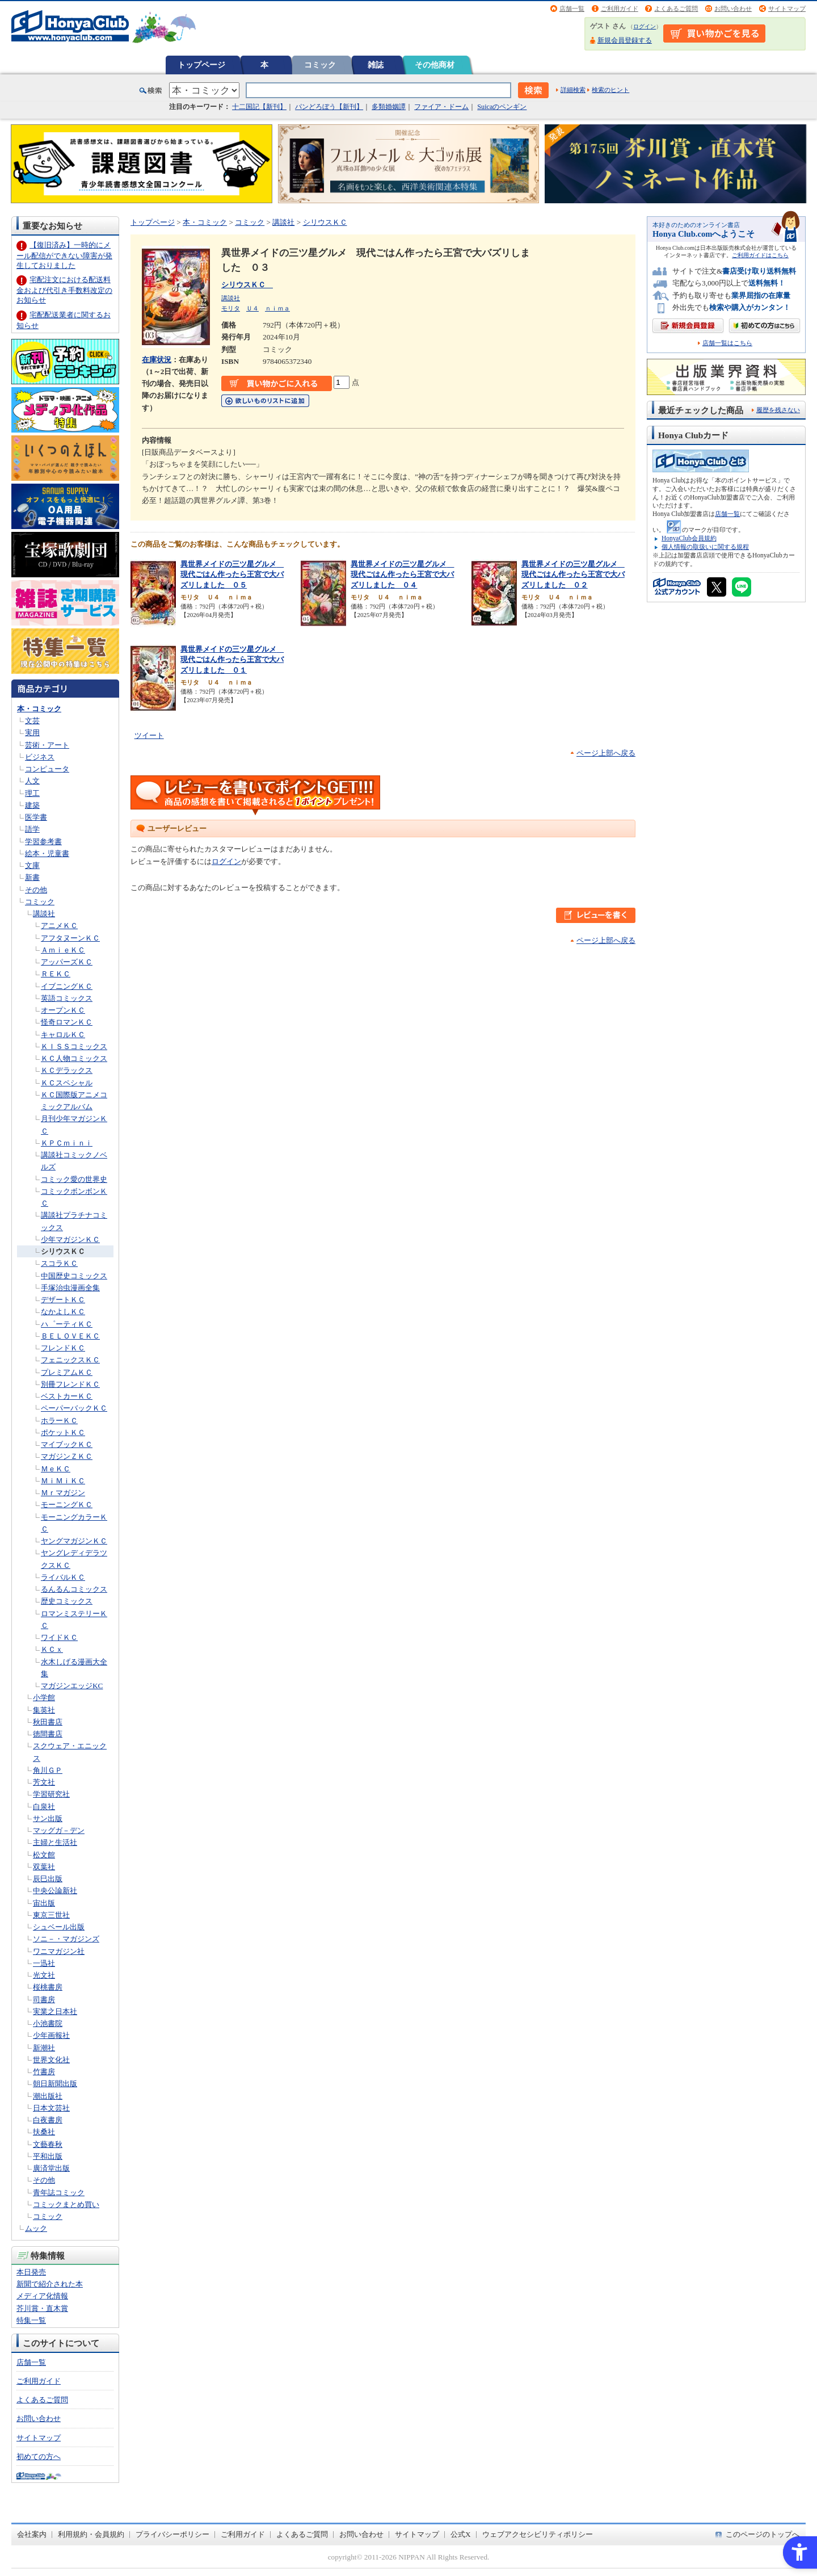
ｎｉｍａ (277, 308)
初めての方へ (38, 2456)
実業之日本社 (55, 2011)
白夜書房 (47, 2120)
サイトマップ (787, 8)
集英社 (44, 1710)
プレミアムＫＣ (66, 1372)
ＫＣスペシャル (66, 1083)
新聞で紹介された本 (49, 2284)
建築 (32, 805)
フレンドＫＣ (63, 1348)
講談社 (44, 913)
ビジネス (39, 757)
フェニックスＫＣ (70, 1360)
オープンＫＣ (63, 1010)
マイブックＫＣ (66, 1444)
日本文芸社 (51, 2108)
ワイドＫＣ (59, 1637)
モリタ (230, 308)
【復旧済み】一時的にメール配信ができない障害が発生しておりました (64, 255)
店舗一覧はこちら (727, 343)
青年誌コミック (59, 2192)
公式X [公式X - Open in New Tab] (460, 2534)
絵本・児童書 (47, 853)
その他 (36, 890)
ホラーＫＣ (59, 1420)
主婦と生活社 (55, 1842)
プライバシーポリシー (172, 2534)
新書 (32, 877)
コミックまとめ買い (66, 2204)
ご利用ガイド (619, 8)
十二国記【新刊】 (259, 107)
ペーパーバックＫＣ (74, 1408)
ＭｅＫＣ (55, 1469)
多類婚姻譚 (389, 107)
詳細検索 (573, 89)
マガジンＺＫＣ (66, 1456)
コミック (320, 64)
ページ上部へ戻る (605, 753)
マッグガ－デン (59, 1830)
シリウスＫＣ (63, 1251)
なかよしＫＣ (63, 1311)
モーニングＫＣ (66, 1504)
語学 (32, 829)
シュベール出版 (59, 1927)
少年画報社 (51, 2035)
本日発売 (31, 2272)
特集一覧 (31, 2320)
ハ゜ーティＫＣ (66, 1324)
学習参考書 (43, 841)
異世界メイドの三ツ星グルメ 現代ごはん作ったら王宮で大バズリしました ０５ (232, 574)
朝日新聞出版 (55, 2083)
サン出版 (47, 1818)
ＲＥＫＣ (55, 974)
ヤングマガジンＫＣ (74, 1541)
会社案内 (32, 2534)
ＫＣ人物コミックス (74, 1058)
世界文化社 (51, 2059)
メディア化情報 (42, 2296)
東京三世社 (51, 1915)
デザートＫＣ (63, 1299)
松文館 (44, 1855)
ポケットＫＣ (63, 1432)
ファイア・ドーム (441, 107)
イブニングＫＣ (66, 986)
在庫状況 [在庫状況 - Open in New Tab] (156, 359)
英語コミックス (66, 998)
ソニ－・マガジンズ (66, 1939)
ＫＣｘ (52, 1649)
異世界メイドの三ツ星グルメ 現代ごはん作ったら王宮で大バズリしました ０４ (402, 574)
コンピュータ (47, 769)
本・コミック (39, 708)
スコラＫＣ (59, 1263)
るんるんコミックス (74, 1589)
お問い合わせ (733, 8)
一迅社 (44, 1963)
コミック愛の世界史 (74, 1179)
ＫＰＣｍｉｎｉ (66, 1143)
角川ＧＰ (47, 1770)
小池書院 (47, 2023)
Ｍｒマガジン (63, 1492)
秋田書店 (47, 1722)
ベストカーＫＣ (66, 1396)
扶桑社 (44, 2132)
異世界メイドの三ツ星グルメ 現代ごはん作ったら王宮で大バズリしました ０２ (573, 574)
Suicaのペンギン (502, 107)
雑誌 (376, 64)
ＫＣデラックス (66, 1070)
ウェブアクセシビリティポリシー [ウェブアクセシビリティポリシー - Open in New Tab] (537, 2534)
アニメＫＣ (59, 925)
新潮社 (44, 2048)
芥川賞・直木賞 (42, 2308)
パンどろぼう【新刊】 (329, 107)
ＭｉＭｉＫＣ (63, 1480)
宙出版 (44, 1903)
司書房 (44, 1999)
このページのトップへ (762, 2534)
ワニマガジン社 (59, 1951)
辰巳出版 (47, 1878)
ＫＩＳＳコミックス (74, 1046)
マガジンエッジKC (72, 1685)
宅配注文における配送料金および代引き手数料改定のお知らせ (64, 289)
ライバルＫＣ (63, 1577)
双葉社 (44, 1866)
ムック (36, 2228)
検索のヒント (610, 89)
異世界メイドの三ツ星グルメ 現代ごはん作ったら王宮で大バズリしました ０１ (232, 659)
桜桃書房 (47, 1987)
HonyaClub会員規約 (689, 538)
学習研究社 (51, 1794)
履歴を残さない (778, 409)
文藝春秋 (47, 2144)
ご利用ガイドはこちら (760, 255)
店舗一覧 (571, 8)
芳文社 (44, 1782)
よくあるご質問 (676, 8)
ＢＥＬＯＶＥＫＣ (70, 1336)
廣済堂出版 (51, 2168)
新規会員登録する (624, 40)
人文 (32, 781)
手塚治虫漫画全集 (70, 1287)
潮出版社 (47, 2096)
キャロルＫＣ (63, 1034)
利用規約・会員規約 (91, 2534)
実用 (32, 732)
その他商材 (434, 64)
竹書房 (44, 2071)
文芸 (32, 720)
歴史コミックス (66, 1601)
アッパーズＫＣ (66, 962)
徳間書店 (47, 1734)
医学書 (36, 817)
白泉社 (44, 1806)
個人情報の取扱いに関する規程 (705, 546)
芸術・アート (47, 745)
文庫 (32, 865)
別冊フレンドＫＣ (70, 1384)
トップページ (201, 64)
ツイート (149, 735)
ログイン (644, 26)
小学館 (44, 1697)
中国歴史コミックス (74, 1276)
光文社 (44, 1975)
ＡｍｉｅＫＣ (63, 950)
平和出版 (47, 2156)
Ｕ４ (252, 308)
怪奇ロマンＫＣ (66, 1022)
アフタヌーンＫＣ (70, 938)
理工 (32, 793)
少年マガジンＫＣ (70, 1239)
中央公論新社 (55, 1890)
